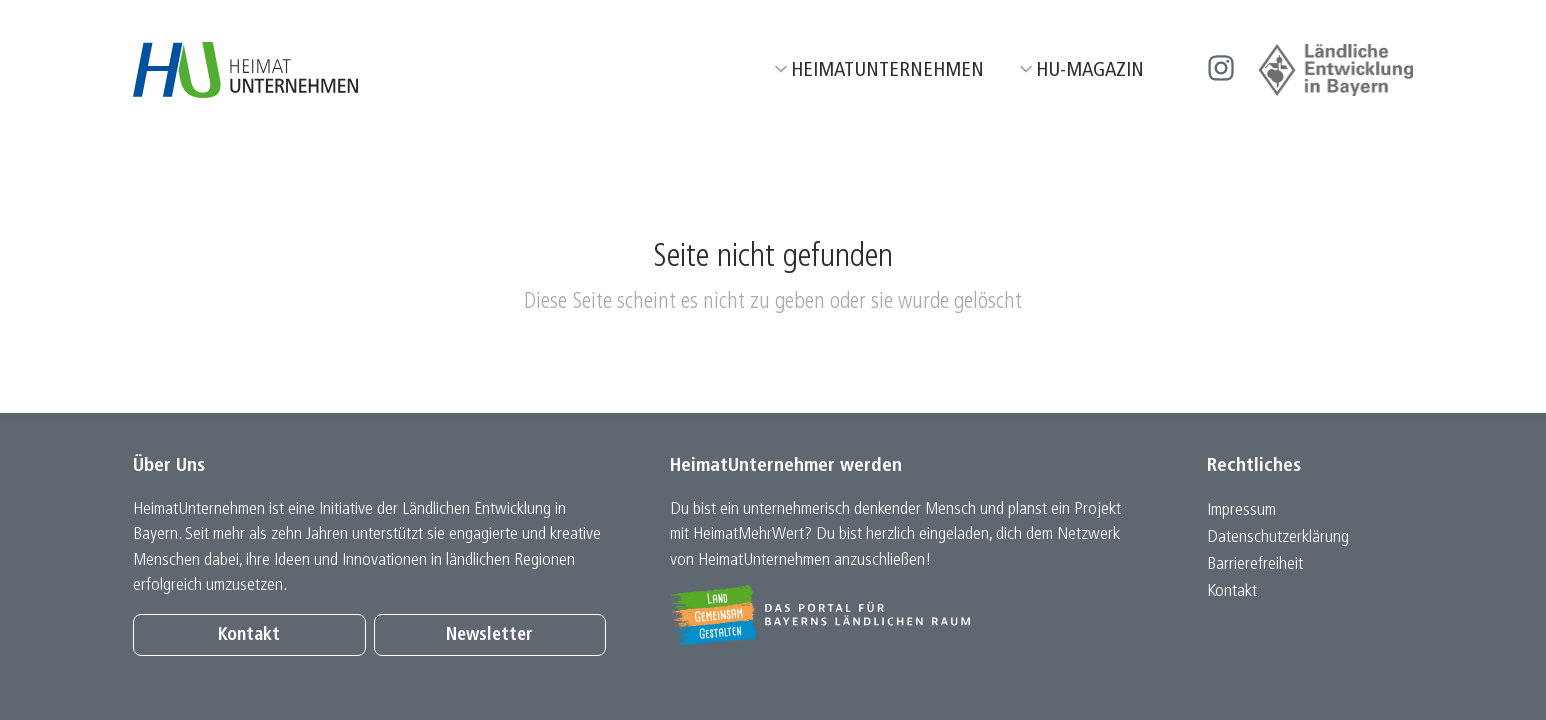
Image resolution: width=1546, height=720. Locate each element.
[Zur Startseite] (245, 70)
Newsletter (489, 635)
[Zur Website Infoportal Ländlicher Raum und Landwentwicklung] (906, 615)
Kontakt (249, 635)
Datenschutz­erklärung (1278, 537)
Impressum (1241, 510)
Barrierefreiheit (1255, 564)
